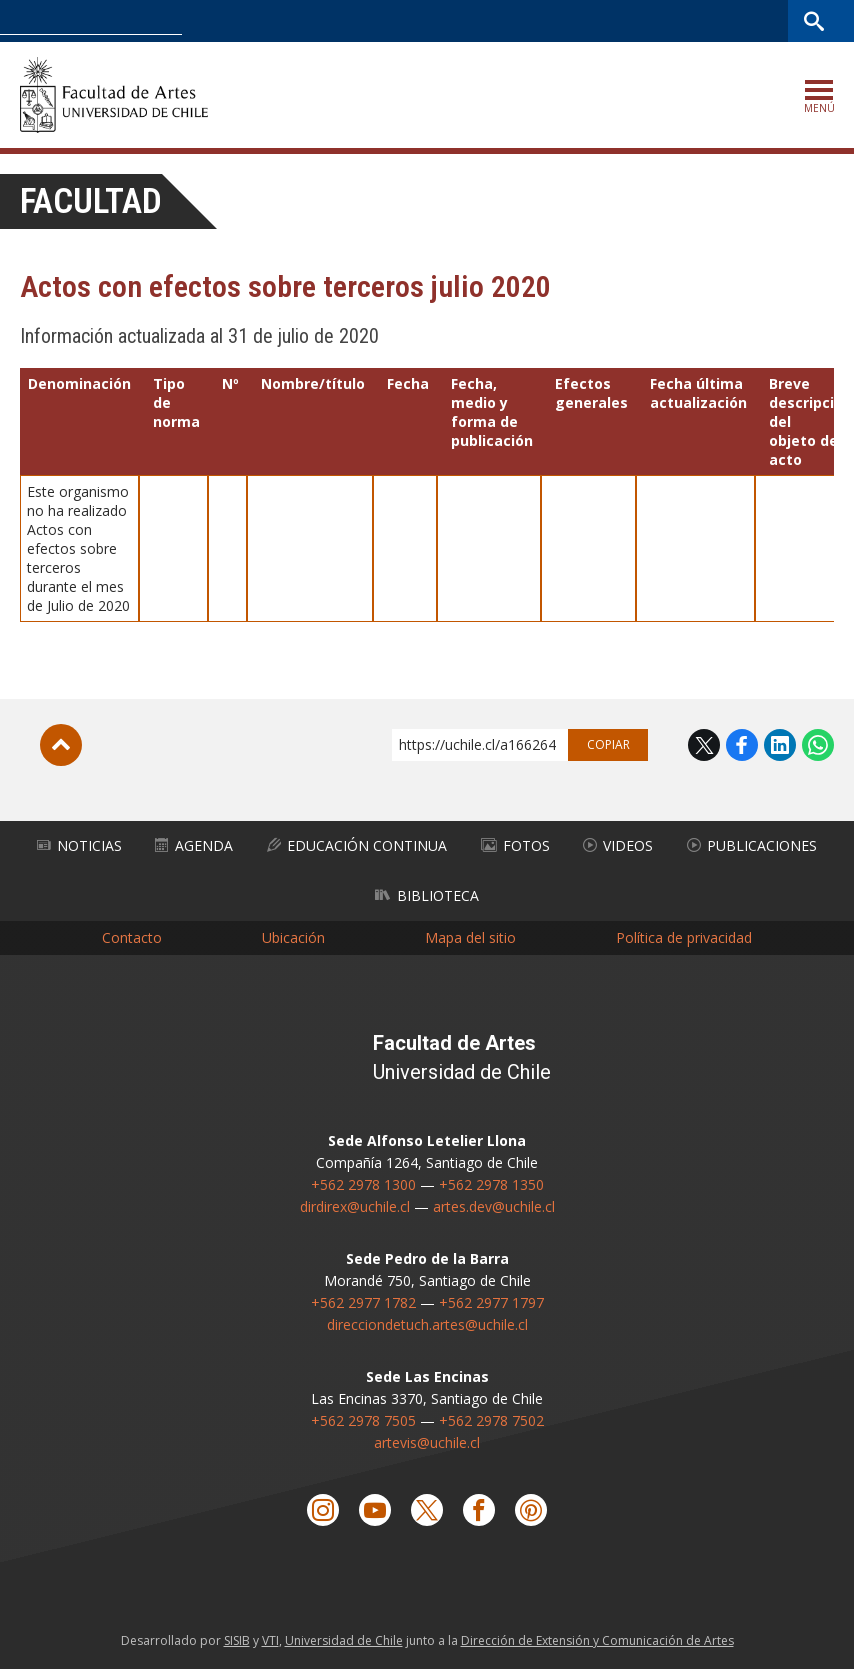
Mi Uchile (675, 20)
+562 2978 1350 (491, 1184)
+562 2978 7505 (363, 1420)
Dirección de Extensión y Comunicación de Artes (597, 1640)
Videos (618, 845)
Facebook (742, 745)
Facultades (500, 20)
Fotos (515, 845)
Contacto (132, 937)
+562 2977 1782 (363, 1302)
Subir (61, 745)
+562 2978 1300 (363, 1184)
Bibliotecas (752, 20)
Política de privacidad (684, 937)
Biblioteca (427, 895)
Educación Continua (357, 845)
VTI (270, 1640)
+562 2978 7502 (491, 1420)
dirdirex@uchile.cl (355, 1206)
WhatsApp (818, 745)
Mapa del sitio (470, 937)
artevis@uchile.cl (427, 1442)
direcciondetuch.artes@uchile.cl (427, 1324)
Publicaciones (752, 845)
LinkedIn (780, 745)
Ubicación (293, 937)
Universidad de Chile (344, 1640)
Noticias (79, 845)
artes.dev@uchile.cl (494, 1206)
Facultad (91, 201)
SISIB (237, 1640)
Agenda (194, 845)
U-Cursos (604, 20)
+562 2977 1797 (491, 1302)
